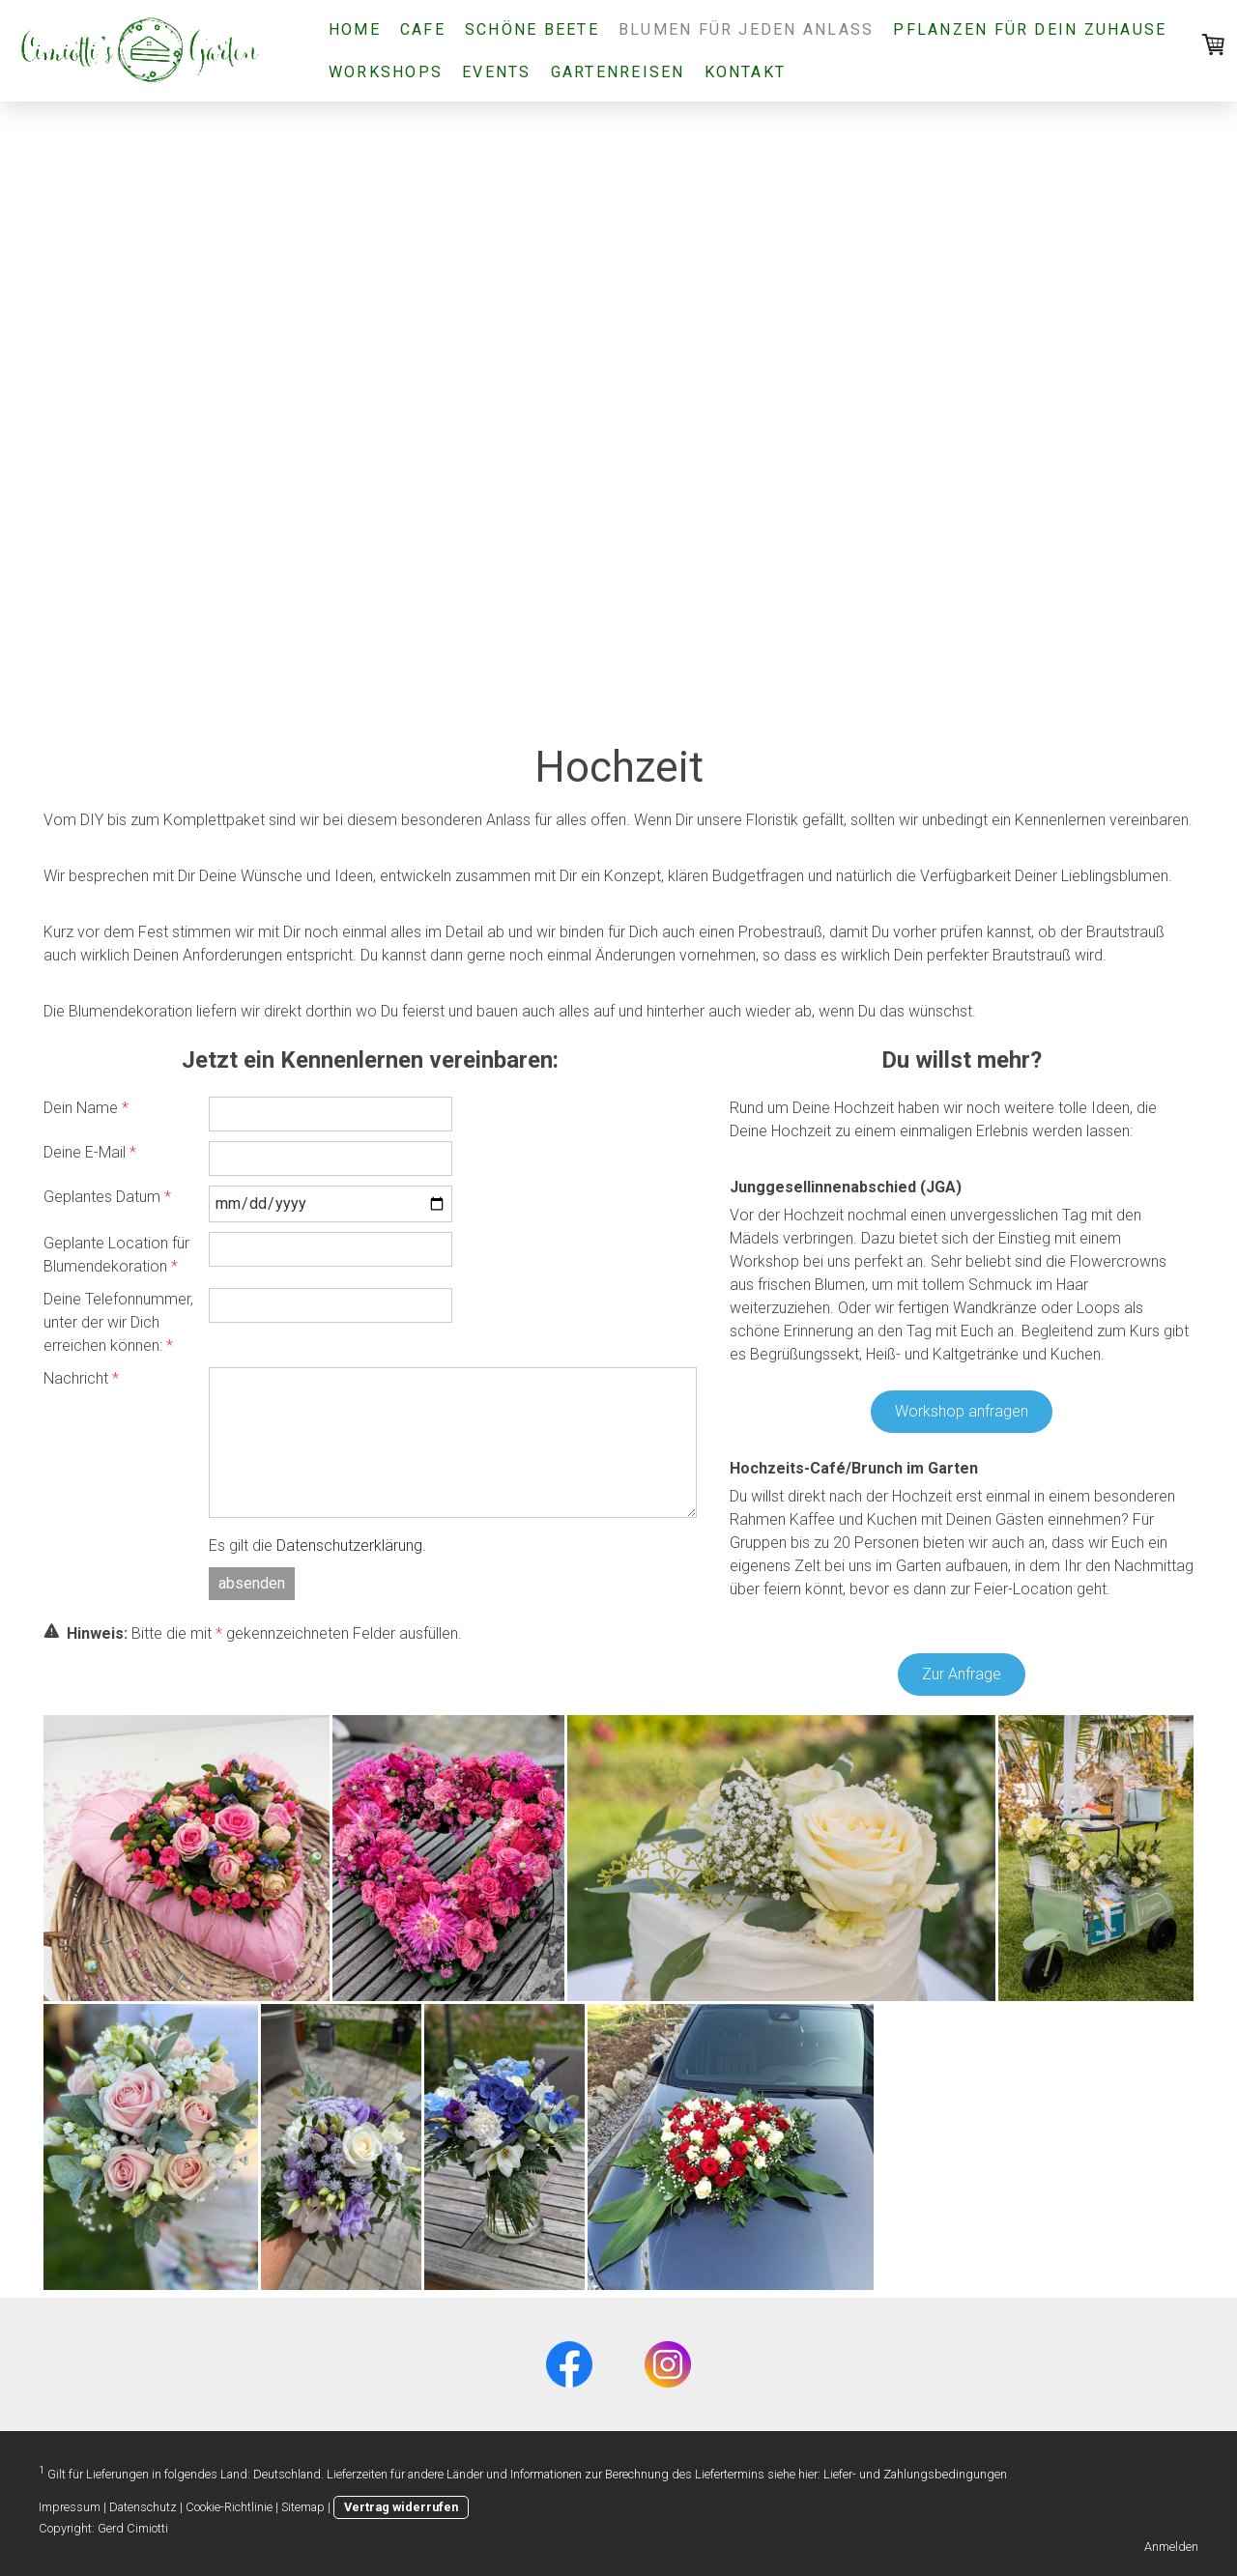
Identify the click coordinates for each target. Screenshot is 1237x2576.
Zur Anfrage (961, 1674)
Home (355, 29)
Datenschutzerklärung (349, 1545)
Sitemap (303, 2507)
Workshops (386, 72)
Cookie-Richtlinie (229, 2507)
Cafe (423, 29)
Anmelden (1171, 2546)
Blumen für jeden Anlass (746, 29)
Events (496, 72)
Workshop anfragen (961, 1411)
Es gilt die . (317, 1545)
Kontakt (746, 72)
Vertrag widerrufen (401, 2507)
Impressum (70, 2507)
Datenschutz (143, 2507)
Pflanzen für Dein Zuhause (1029, 29)
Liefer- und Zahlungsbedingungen (915, 2474)
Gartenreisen (618, 72)
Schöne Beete (532, 29)
